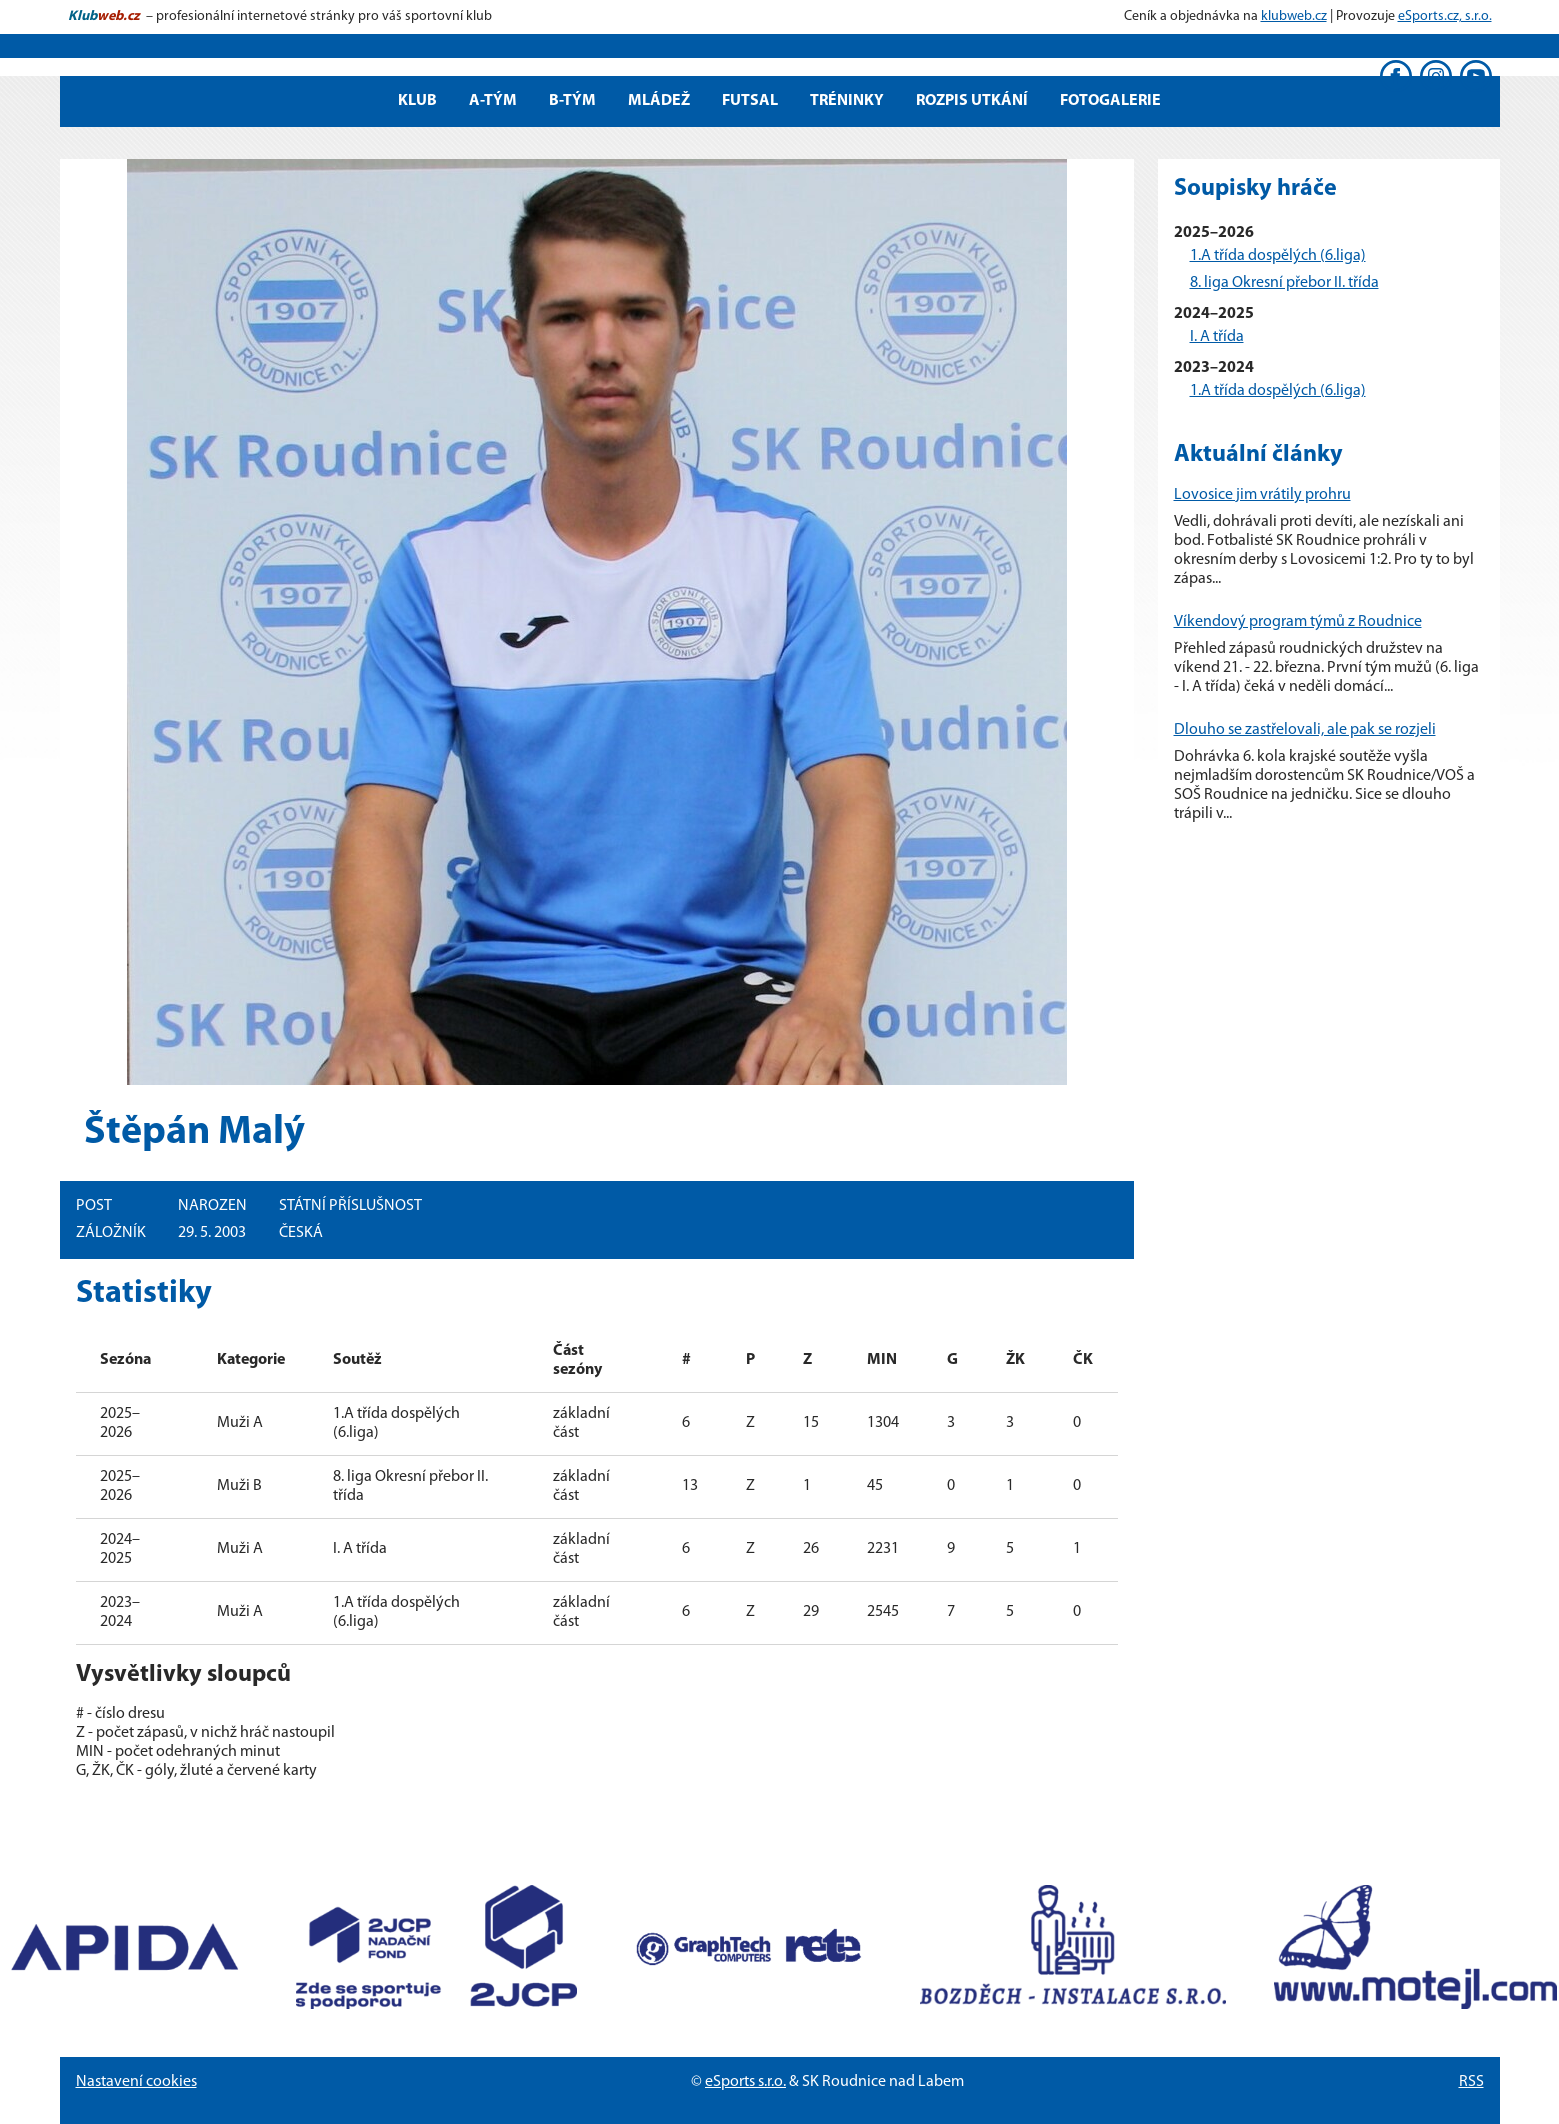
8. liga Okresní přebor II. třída (1284, 283)
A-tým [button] (493, 101)
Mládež (659, 101)
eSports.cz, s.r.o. (1445, 16)
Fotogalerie (1110, 101)
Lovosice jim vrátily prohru (1262, 495)
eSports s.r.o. (745, 2082)
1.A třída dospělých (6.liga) (1278, 256)
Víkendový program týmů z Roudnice (1298, 622)
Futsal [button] (750, 101)
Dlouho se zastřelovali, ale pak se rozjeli (1305, 730)
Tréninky (847, 101)
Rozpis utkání (972, 101)
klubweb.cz (1294, 16)
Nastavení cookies (136, 2082)
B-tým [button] (572, 101)
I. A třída (1217, 337)
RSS (1471, 2082)
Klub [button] (417, 101)
